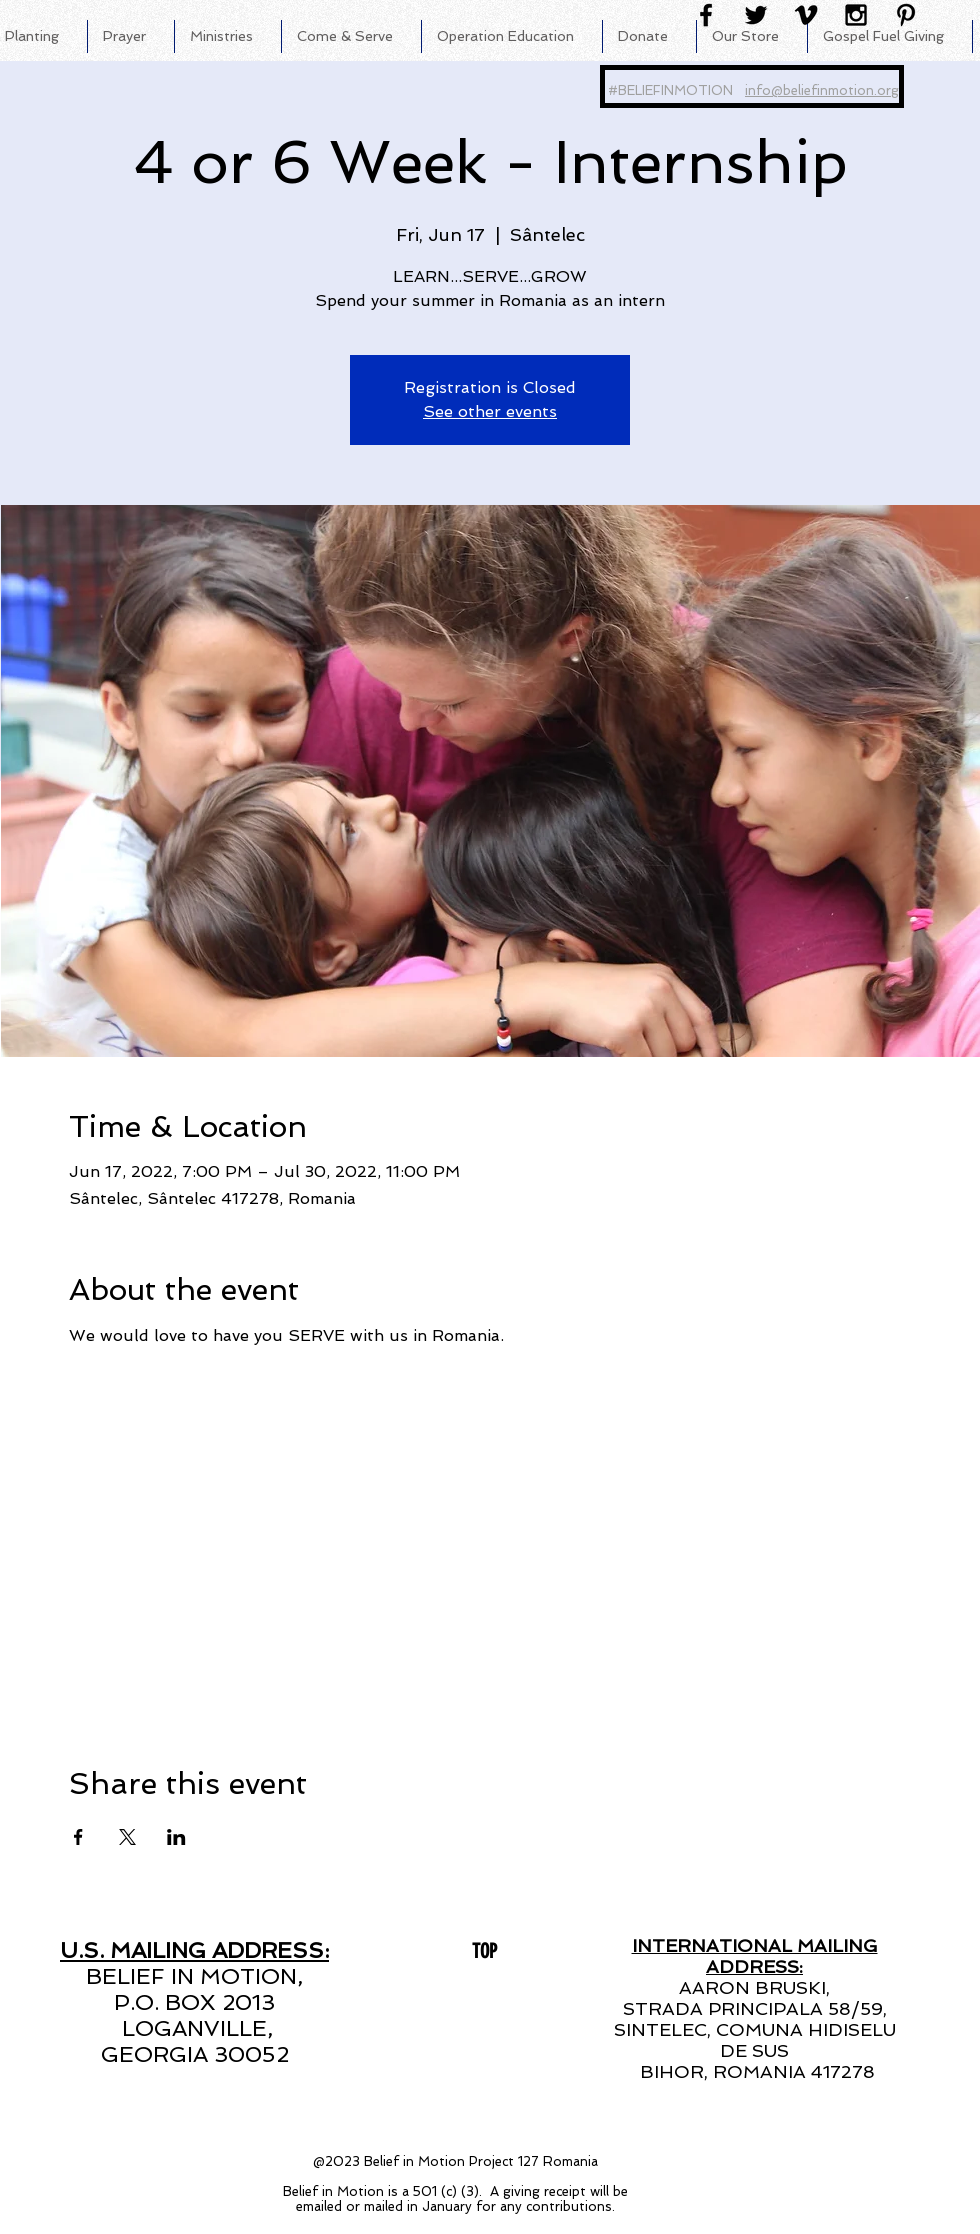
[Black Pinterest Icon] (906, 15)
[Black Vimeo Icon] (806, 15)
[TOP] (484, 1951)
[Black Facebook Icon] (706, 15)
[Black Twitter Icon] (756, 15)
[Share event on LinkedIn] (176, 1837)
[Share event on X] (127, 1837)
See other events (490, 411)
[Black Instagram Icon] (856, 15)
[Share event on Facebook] (78, 1837)
